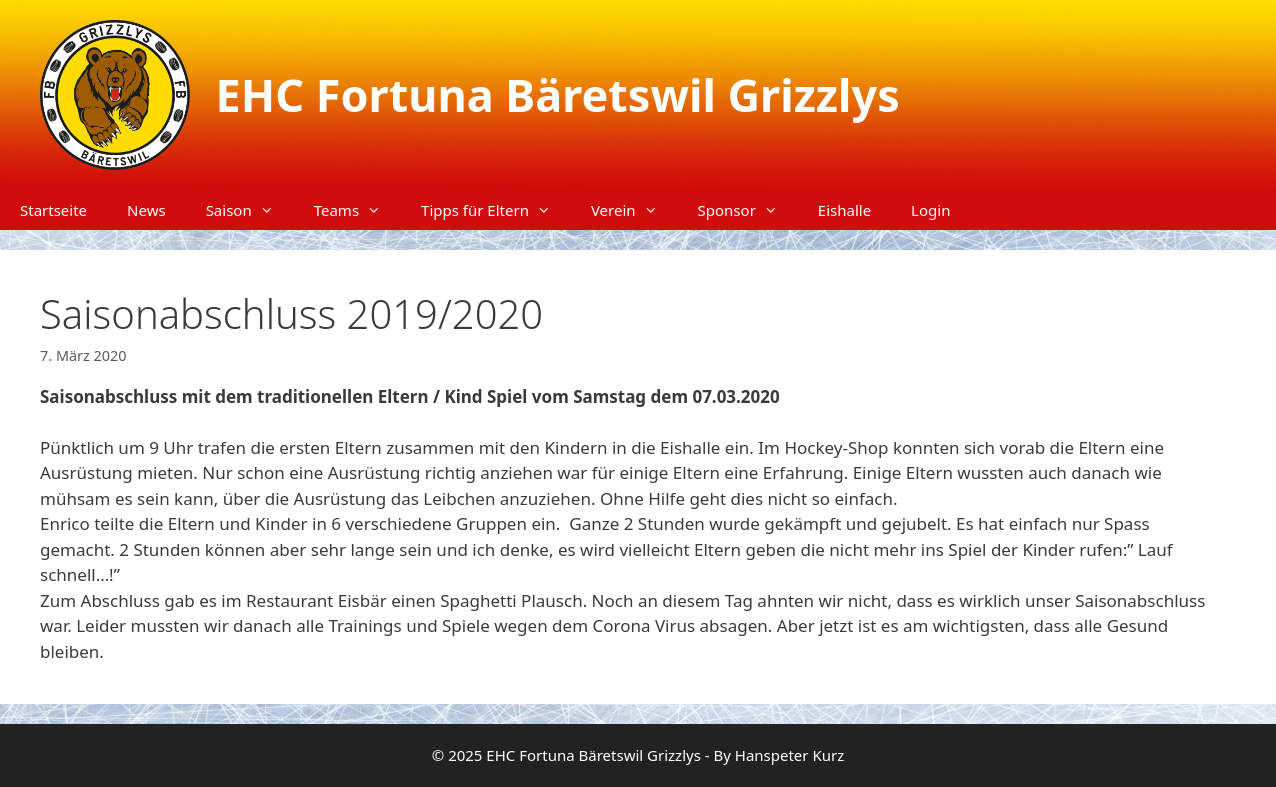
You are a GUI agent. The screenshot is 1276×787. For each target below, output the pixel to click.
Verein (634, 210)
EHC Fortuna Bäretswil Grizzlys (558, 94)
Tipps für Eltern (496, 210)
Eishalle (844, 210)
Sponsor (748, 210)
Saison (250, 210)
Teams (357, 210)
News (146, 210)
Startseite (53, 210)
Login (930, 210)
